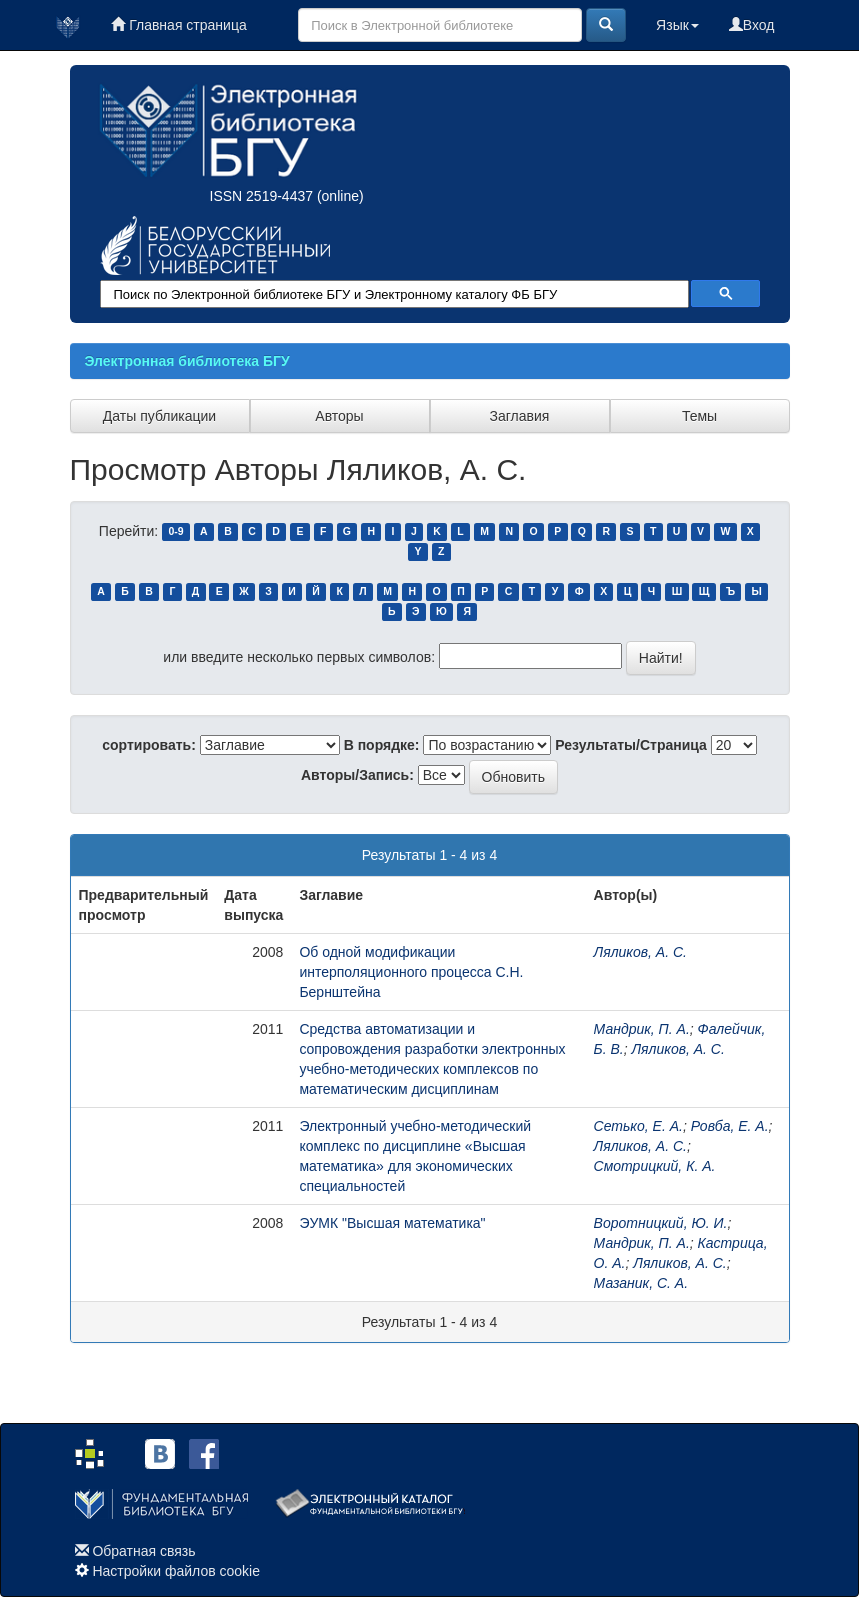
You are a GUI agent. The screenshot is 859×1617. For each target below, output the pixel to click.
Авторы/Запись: (357, 775)
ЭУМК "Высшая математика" (392, 1223)
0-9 (175, 532)
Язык (677, 25)
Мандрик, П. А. (642, 1029)
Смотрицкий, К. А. (655, 1166)
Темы (699, 416)
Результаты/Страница (631, 745)
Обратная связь (143, 1551)
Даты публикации (159, 416)
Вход (752, 25)
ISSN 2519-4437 (262, 196)
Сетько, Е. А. (638, 1126)
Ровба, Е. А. (730, 1126)
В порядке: (382, 745)
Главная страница (178, 25)
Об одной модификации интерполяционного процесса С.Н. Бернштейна (411, 972)
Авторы (339, 416)
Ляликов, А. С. (640, 952)
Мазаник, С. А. (641, 1283)
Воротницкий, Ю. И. (661, 1223)
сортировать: (149, 745)
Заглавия (520, 416)
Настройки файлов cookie (176, 1571)
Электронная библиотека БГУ (187, 361)
